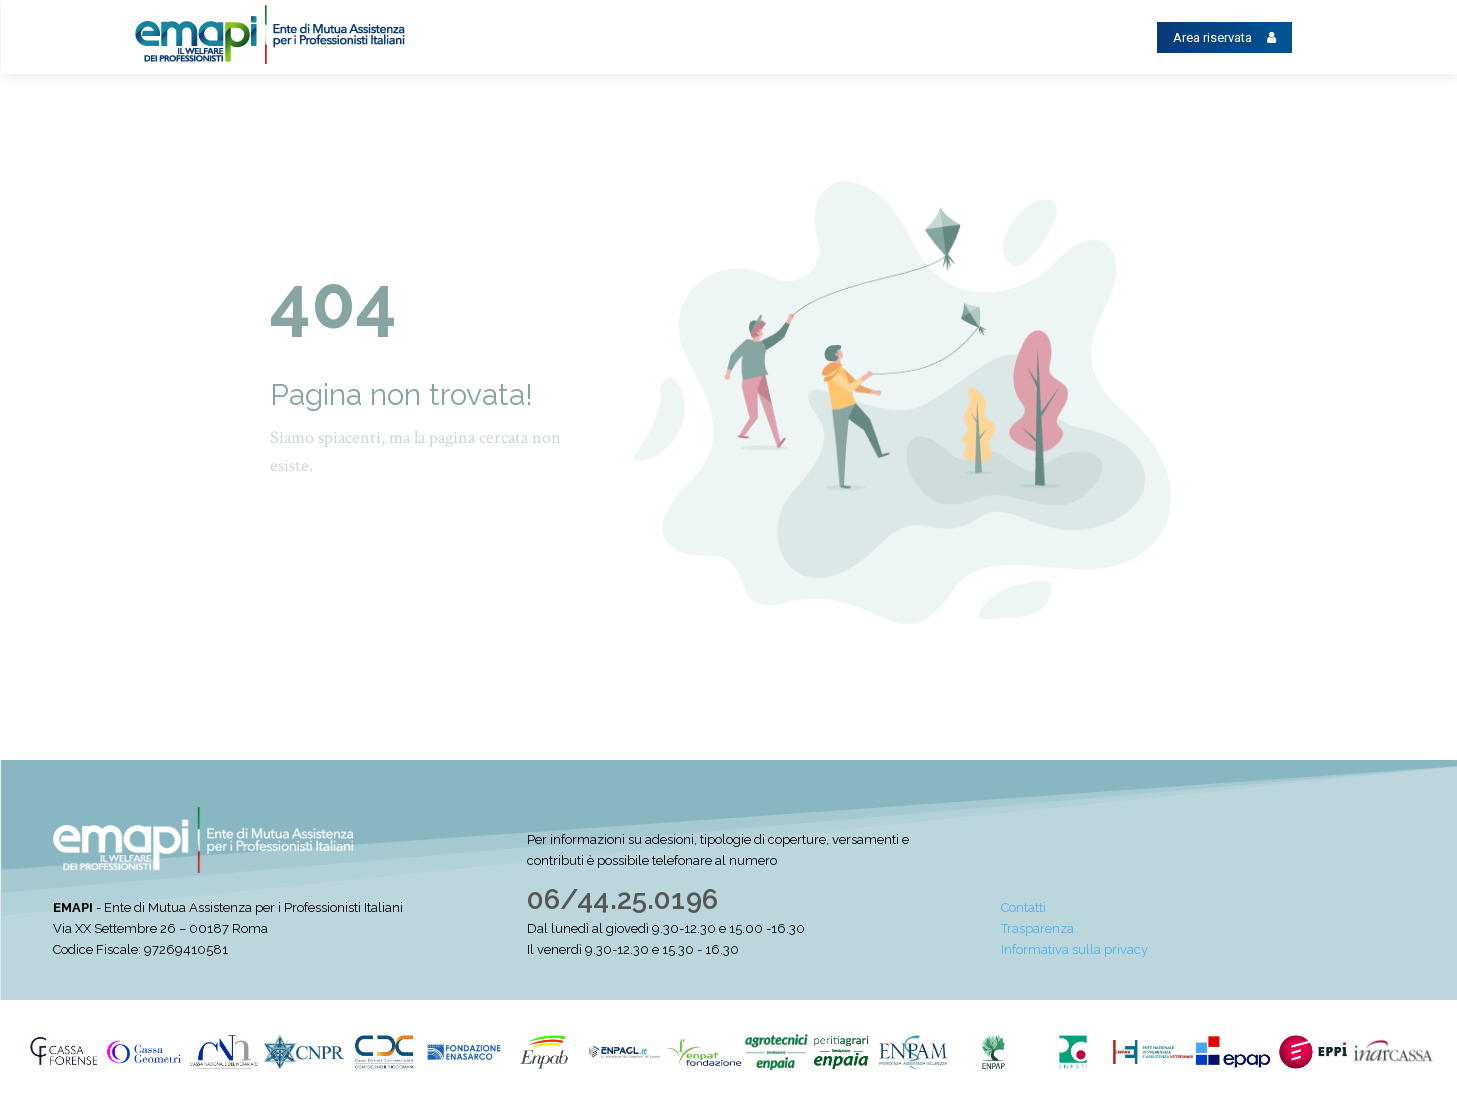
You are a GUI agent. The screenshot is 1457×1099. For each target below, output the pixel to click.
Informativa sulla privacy (1074, 949)
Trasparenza (1037, 928)
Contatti (1023, 907)
